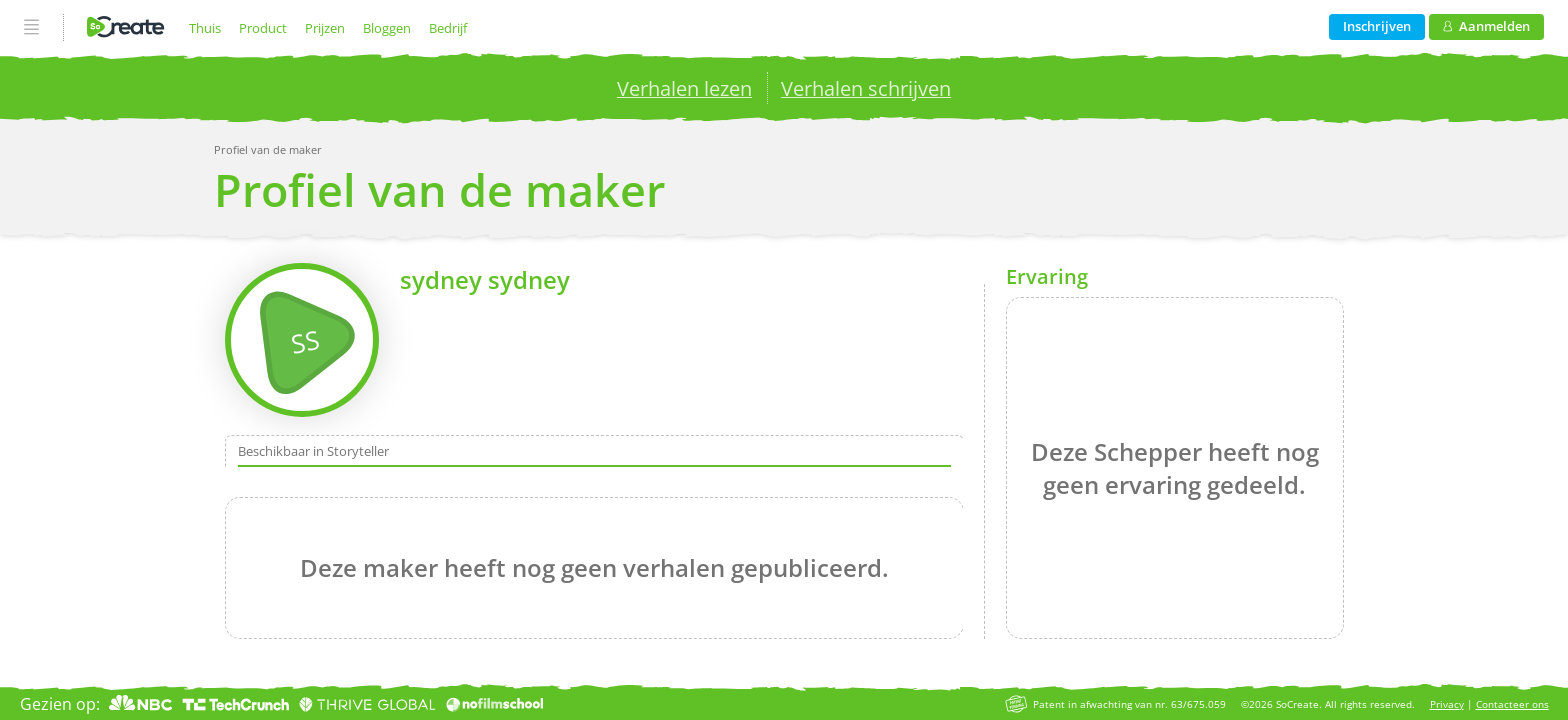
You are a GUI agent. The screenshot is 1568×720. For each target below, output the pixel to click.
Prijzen (325, 28)
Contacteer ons (1512, 704)
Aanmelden (1486, 26)
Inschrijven (1377, 26)
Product (263, 28)
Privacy (1447, 704)
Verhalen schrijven (866, 88)
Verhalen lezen (684, 88)
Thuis (205, 28)
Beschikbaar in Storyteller (313, 451)
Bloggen (387, 28)
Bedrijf (448, 28)
